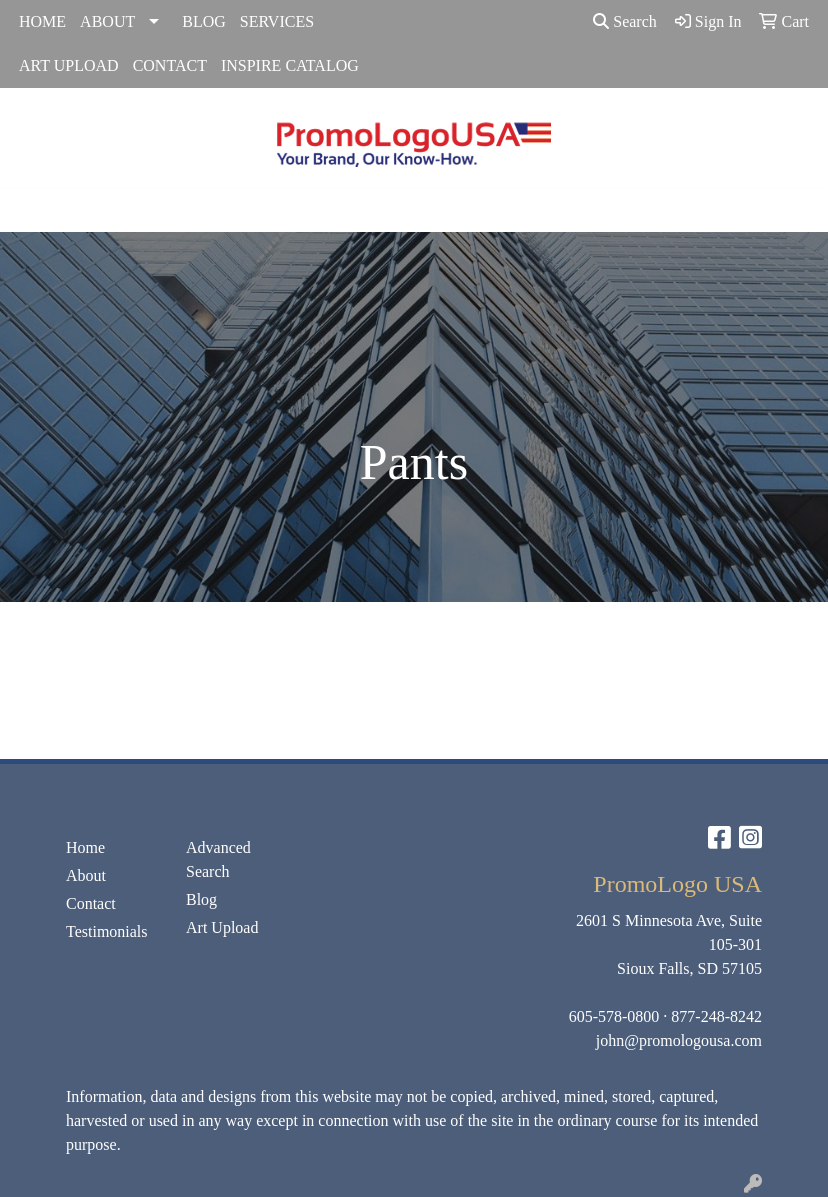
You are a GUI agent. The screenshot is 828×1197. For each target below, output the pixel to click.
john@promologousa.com (679, 1040)
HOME (42, 21)
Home (85, 847)
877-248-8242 (716, 1016)
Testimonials (107, 931)
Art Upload (222, 927)
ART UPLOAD (69, 65)
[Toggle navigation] (31, 210)
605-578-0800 (614, 1016)
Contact (91, 903)
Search (625, 21)
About (86, 875)
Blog (201, 899)
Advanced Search (218, 859)
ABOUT (107, 21)
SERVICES (277, 21)
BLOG (204, 21)
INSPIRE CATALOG (290, 65)
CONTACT (170, 65)
